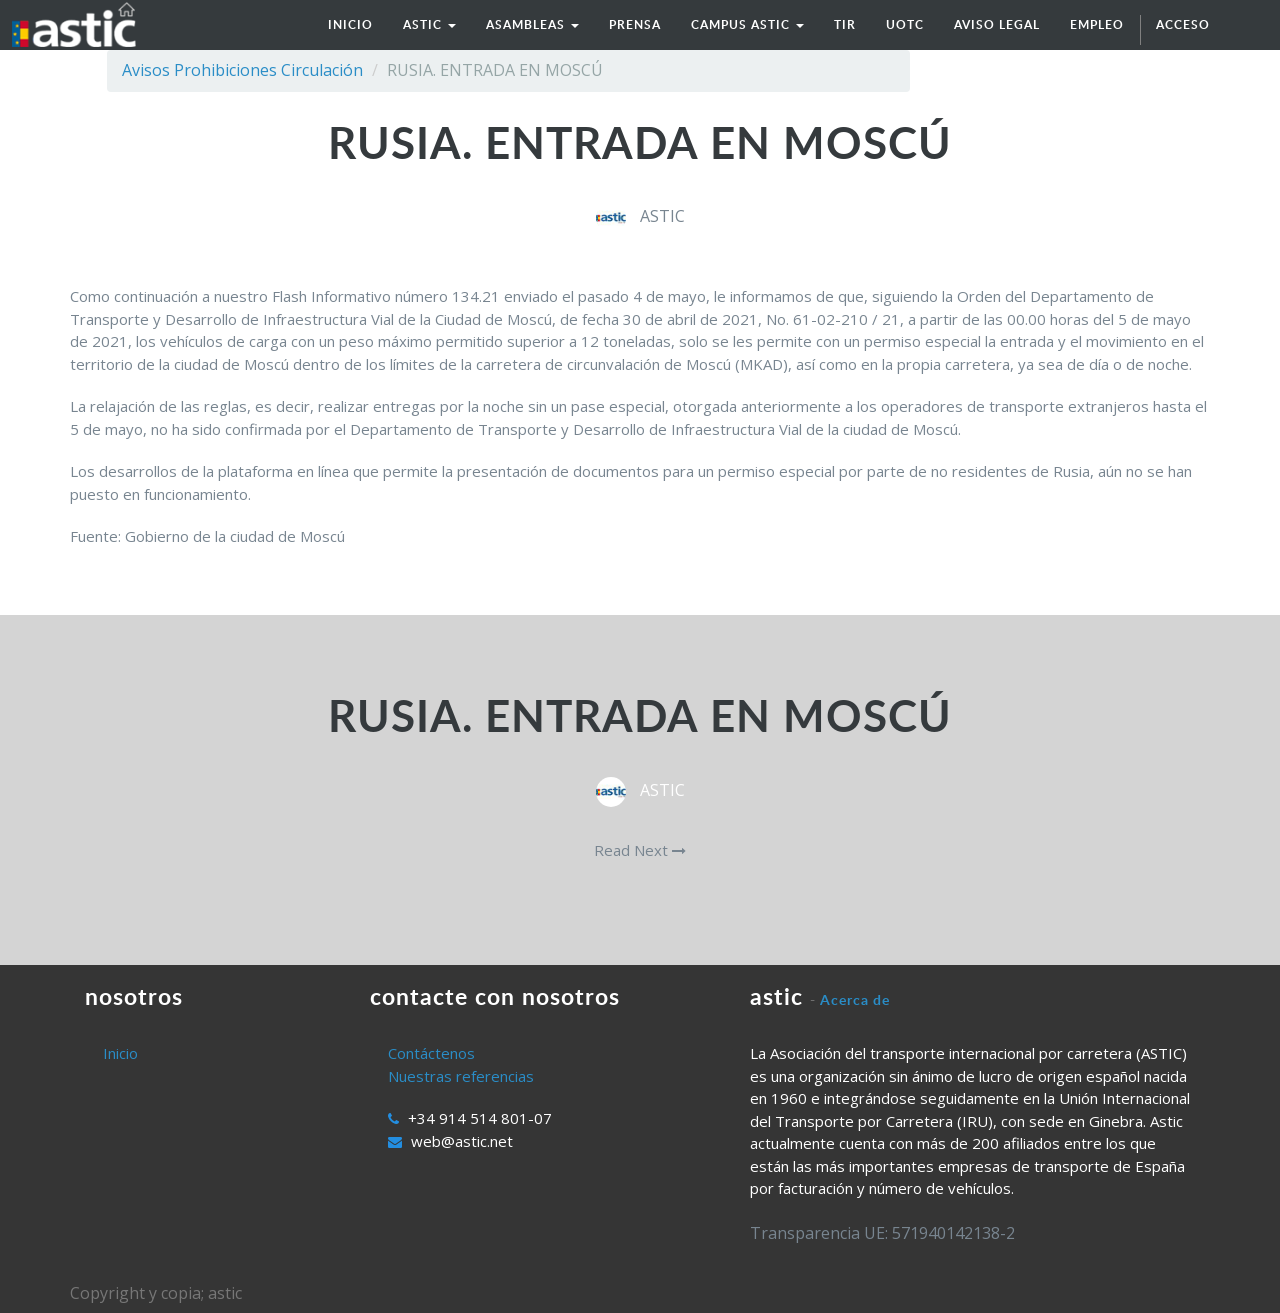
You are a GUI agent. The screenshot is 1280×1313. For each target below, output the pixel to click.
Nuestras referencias (461, 1076)
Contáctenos (431, 1053)
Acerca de (855, 999)
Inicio (120, 1053)
